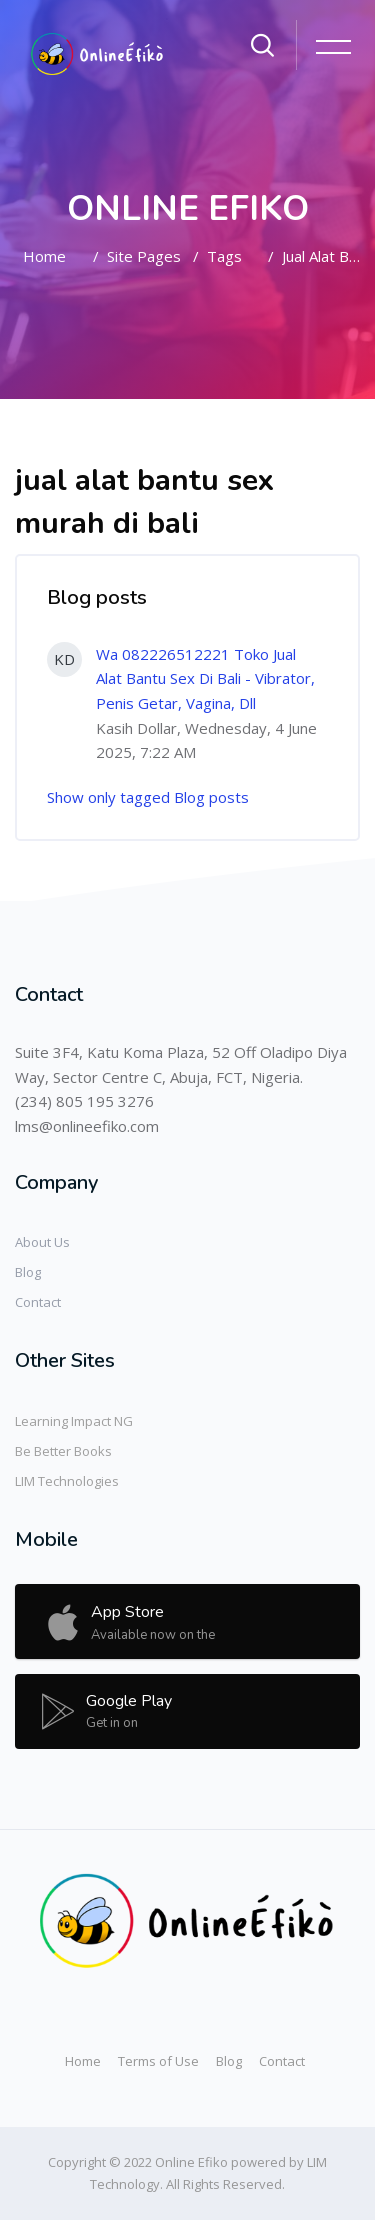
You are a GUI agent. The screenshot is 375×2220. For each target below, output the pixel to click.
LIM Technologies (67, 1481)
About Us (42, 1242)
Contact (38, 1302)
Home (44, 256)
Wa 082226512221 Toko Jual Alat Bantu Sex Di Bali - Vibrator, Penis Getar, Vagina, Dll (205, 678)
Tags (224, 256)
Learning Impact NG (74, 1421)
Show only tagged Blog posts (148, 797)
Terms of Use (158, 2061)
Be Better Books (63, 1451)
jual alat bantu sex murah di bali (321, 256)
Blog (28, 1272)
